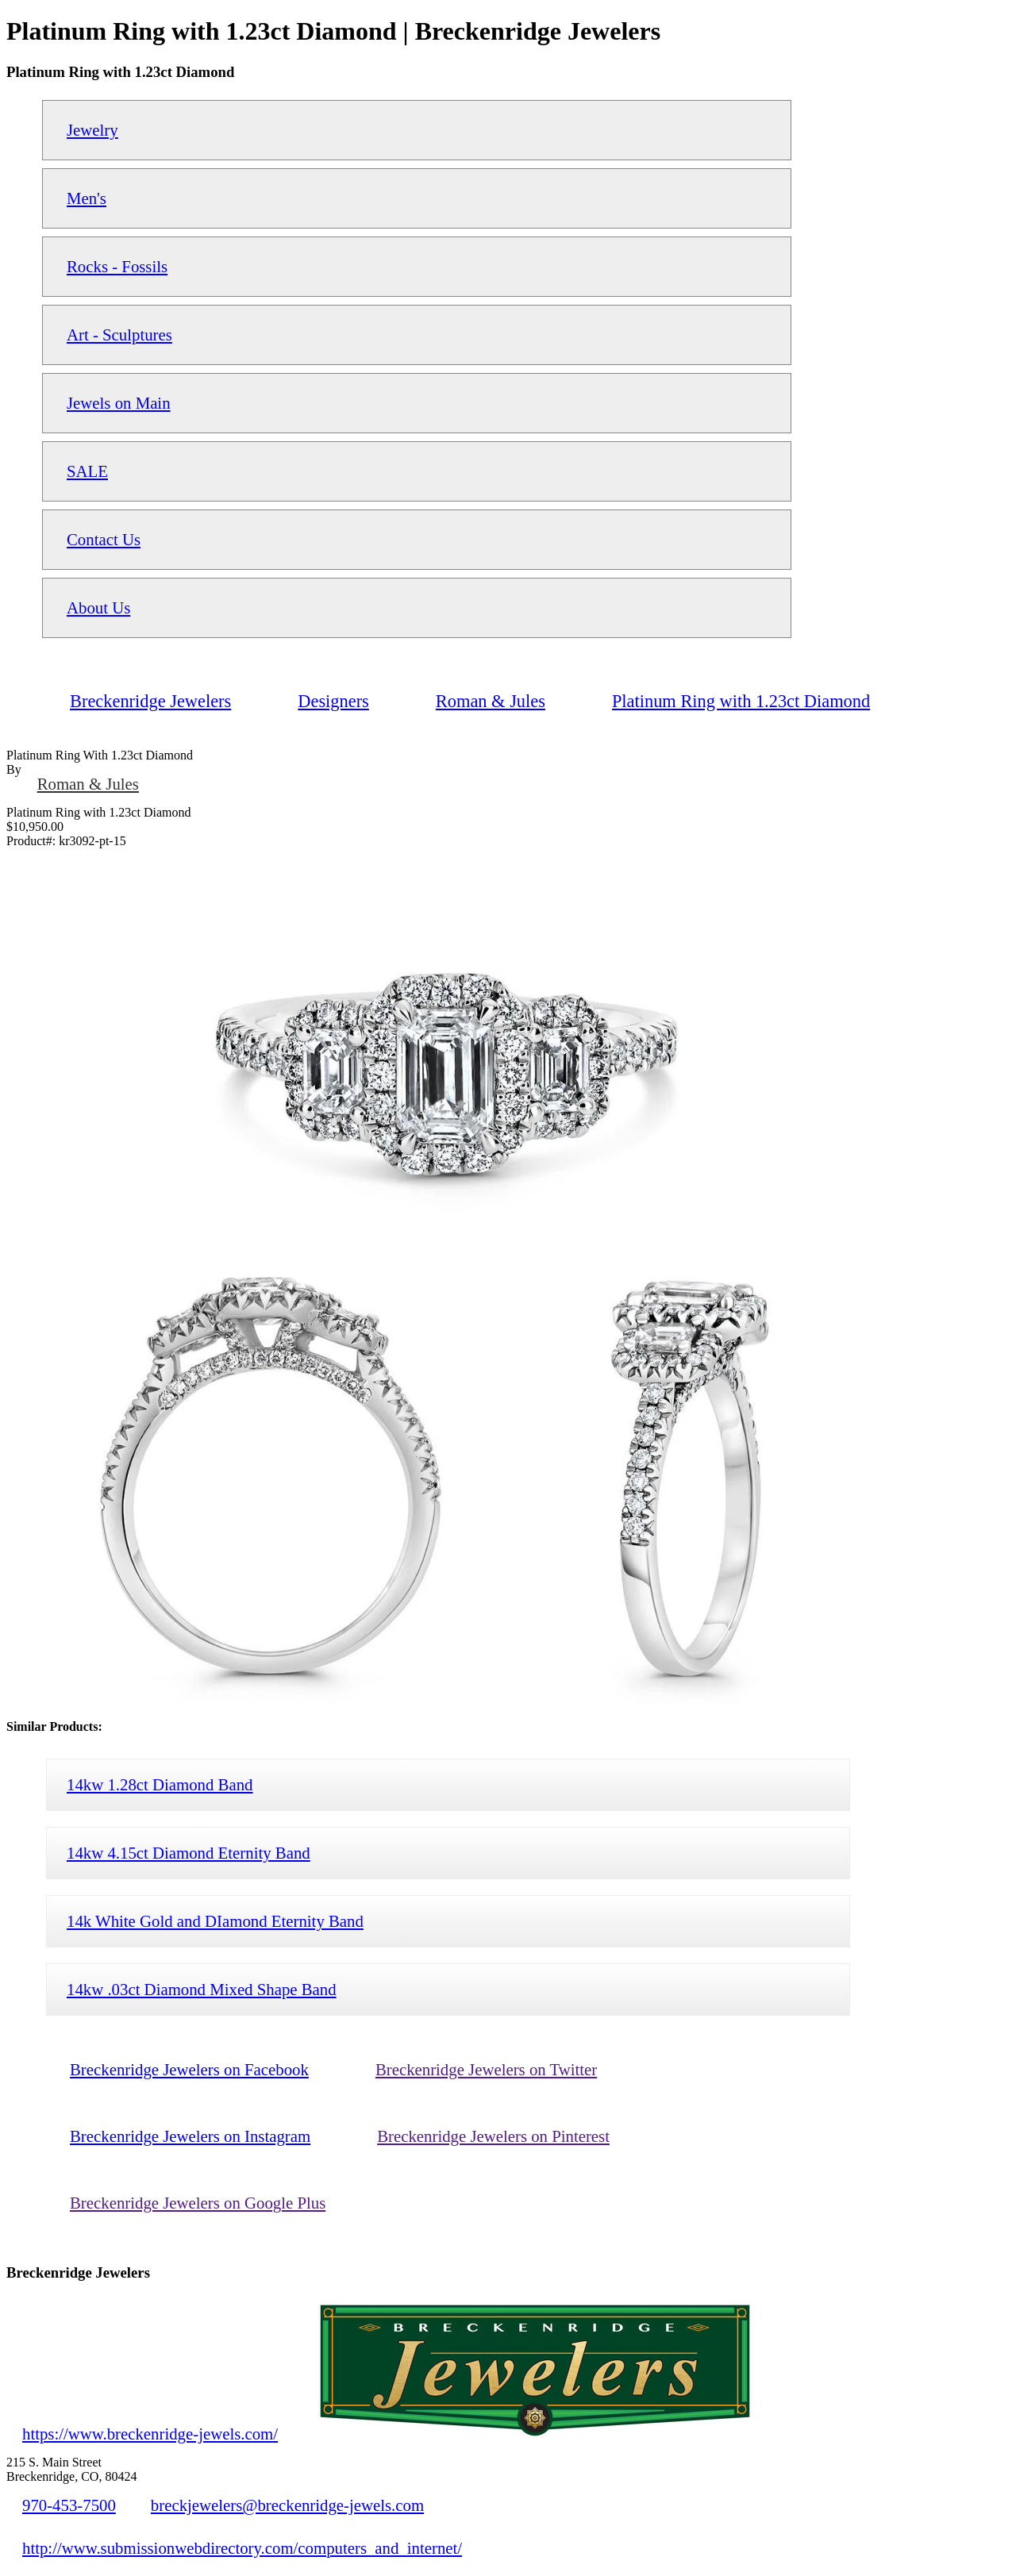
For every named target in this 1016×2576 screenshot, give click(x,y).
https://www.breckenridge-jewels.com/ (150, 2433)
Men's (86, 198)
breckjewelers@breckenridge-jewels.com (287, 2505)
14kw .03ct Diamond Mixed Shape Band (202, 1989)
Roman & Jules (88, 784)
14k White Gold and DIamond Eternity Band (215, 1921)
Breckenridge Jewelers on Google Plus (197, 2202)
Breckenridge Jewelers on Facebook (189, 2069)
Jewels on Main (119, 403)
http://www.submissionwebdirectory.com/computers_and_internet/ (242, 2548)
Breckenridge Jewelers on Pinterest (493, 2136)
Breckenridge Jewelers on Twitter (486, 2069)
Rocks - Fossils (117, 266)
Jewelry (92, 130)
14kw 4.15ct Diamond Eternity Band (188, 1853)
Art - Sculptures (119, 334)
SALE (87, 471)
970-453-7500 (69, 2505)
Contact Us (103, 539)
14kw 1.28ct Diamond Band (160, 1784)
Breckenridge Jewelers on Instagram (190, 2136)
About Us (98, 607)
